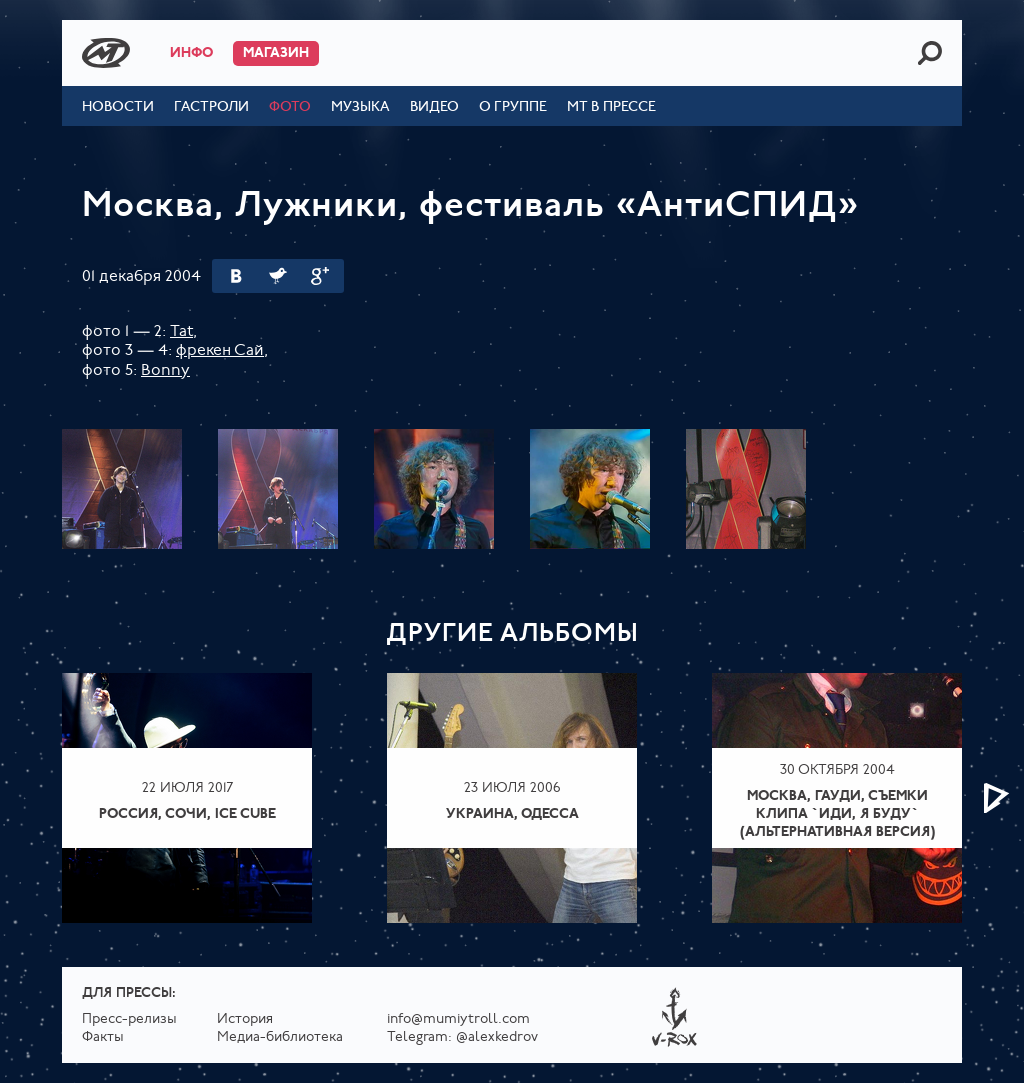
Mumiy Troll (106, 53)
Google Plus (320, 276)
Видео (434, 107)
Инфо (191, 53)
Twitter (278, 276)
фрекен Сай (220, 351)
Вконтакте (236, 276)
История (245, 1019)
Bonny (165, 371)
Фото (290, 107)
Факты (103, 1037)
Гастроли (211, 107)
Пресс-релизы (129, 1019)
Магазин (276, 53)
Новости (118, 107)
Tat (181, 332)
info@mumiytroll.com (458, 1019)
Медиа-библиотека (280, 1037)
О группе (513, 107)
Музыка (360, 107)
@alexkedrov (497, 1037)
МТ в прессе (611, 107)
